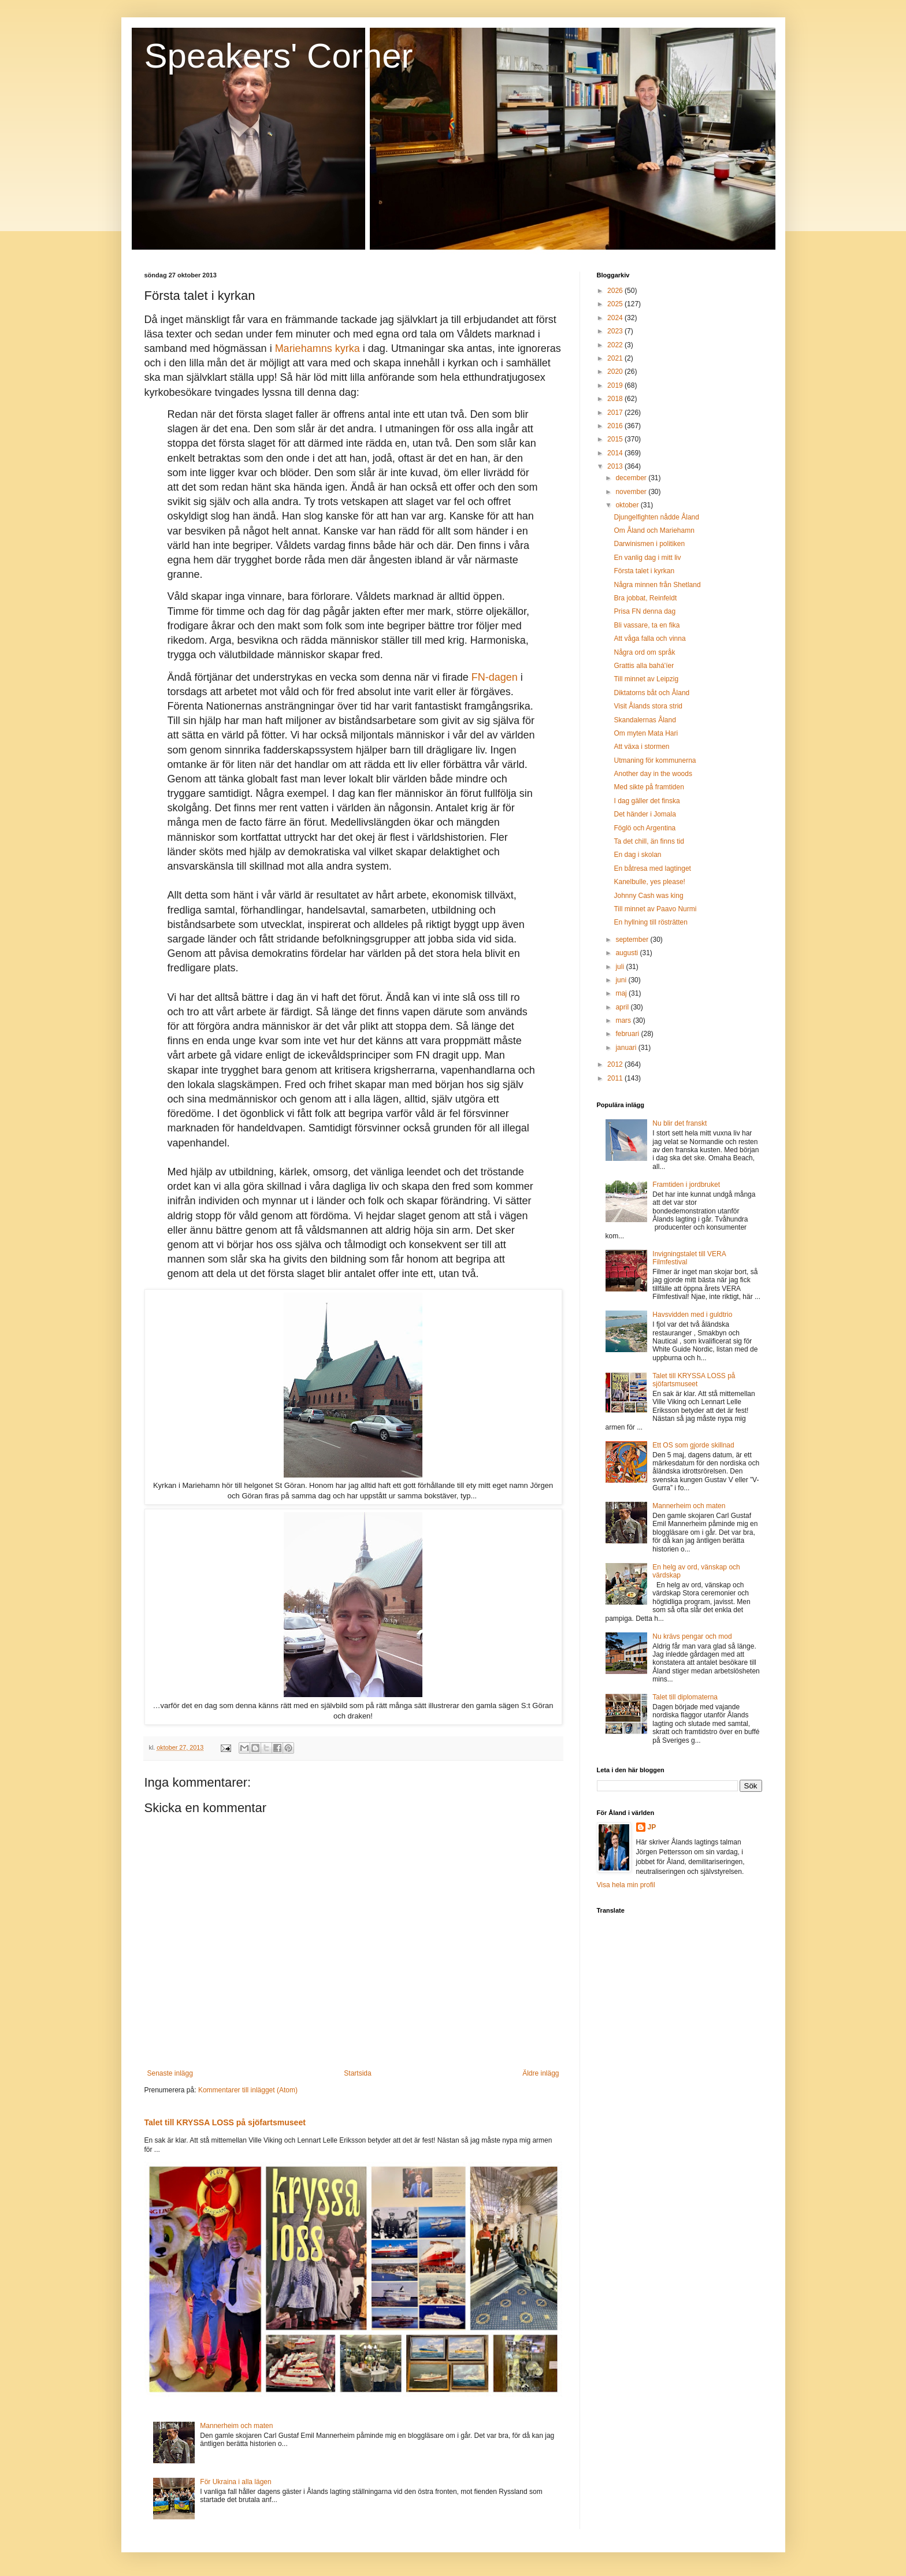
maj (622, 993)
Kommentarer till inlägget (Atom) (248, 2090)
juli (620, 967)
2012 (616, 1064)
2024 (616, 318)
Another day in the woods (653, 774)
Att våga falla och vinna (649, 638)
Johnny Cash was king (648, 896)
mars (624, 1020)
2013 (616, 466)
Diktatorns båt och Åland (651, 693)
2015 (616, 439)
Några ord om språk (644, 652)
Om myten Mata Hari (646, 733)
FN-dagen (494, 677)
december (631, 478)
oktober (627, 505)
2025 (616, 304)
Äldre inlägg (540, 2073)
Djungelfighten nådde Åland (656, 517)
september (632, 940)
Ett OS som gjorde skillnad (693, 1445)
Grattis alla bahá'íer (644, 666)
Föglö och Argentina (644, 828)
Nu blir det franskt (679, 1123)
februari (628, 1034)
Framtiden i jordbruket (686, 1185)
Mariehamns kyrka (317, 348)
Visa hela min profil (626, 1885)
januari (626, 1048)
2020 (616, 372)
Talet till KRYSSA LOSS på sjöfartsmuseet (225, 2122)
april (622, 1007)
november (631, 492)
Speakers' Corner (278, 55)
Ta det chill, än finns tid (649, 841)
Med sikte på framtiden (649, 787)
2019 (616, 385)
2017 (616, 413)
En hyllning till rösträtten (650, 922)
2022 (616, 345)
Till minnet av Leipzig (646, 679)
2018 (616, 399)
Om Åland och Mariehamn (654, 530)
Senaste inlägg (170, 2073)
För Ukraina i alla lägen (235, 2482)
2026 (616, 291)
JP (652, 1827)
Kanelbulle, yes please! (649, 882)
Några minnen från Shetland (657, 585)
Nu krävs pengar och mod (692, 1636)
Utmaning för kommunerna (655, 760)
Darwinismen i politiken (649, 544)
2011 (616, 1078)
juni (621, 980)
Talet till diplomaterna (685, 1697)
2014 (616, 453)
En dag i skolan (637, 855)
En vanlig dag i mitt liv (647, 558)
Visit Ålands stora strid (648, 706)
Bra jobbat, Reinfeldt (645, 598)
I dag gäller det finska (647, 801)
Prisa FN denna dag (644, 611)
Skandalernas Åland (644, 720)
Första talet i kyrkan (644, 571)
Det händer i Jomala (644, 814)
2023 (616, 331)
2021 (616, 358)
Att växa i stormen (641, 747)
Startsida (357, 2073)
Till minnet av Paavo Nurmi (655, 909)
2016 (616, 426)
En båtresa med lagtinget (652, 868)
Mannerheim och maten (236, 2426)
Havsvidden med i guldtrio (692, 1315)
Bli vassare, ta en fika (647, 625)
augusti (627, 953)
